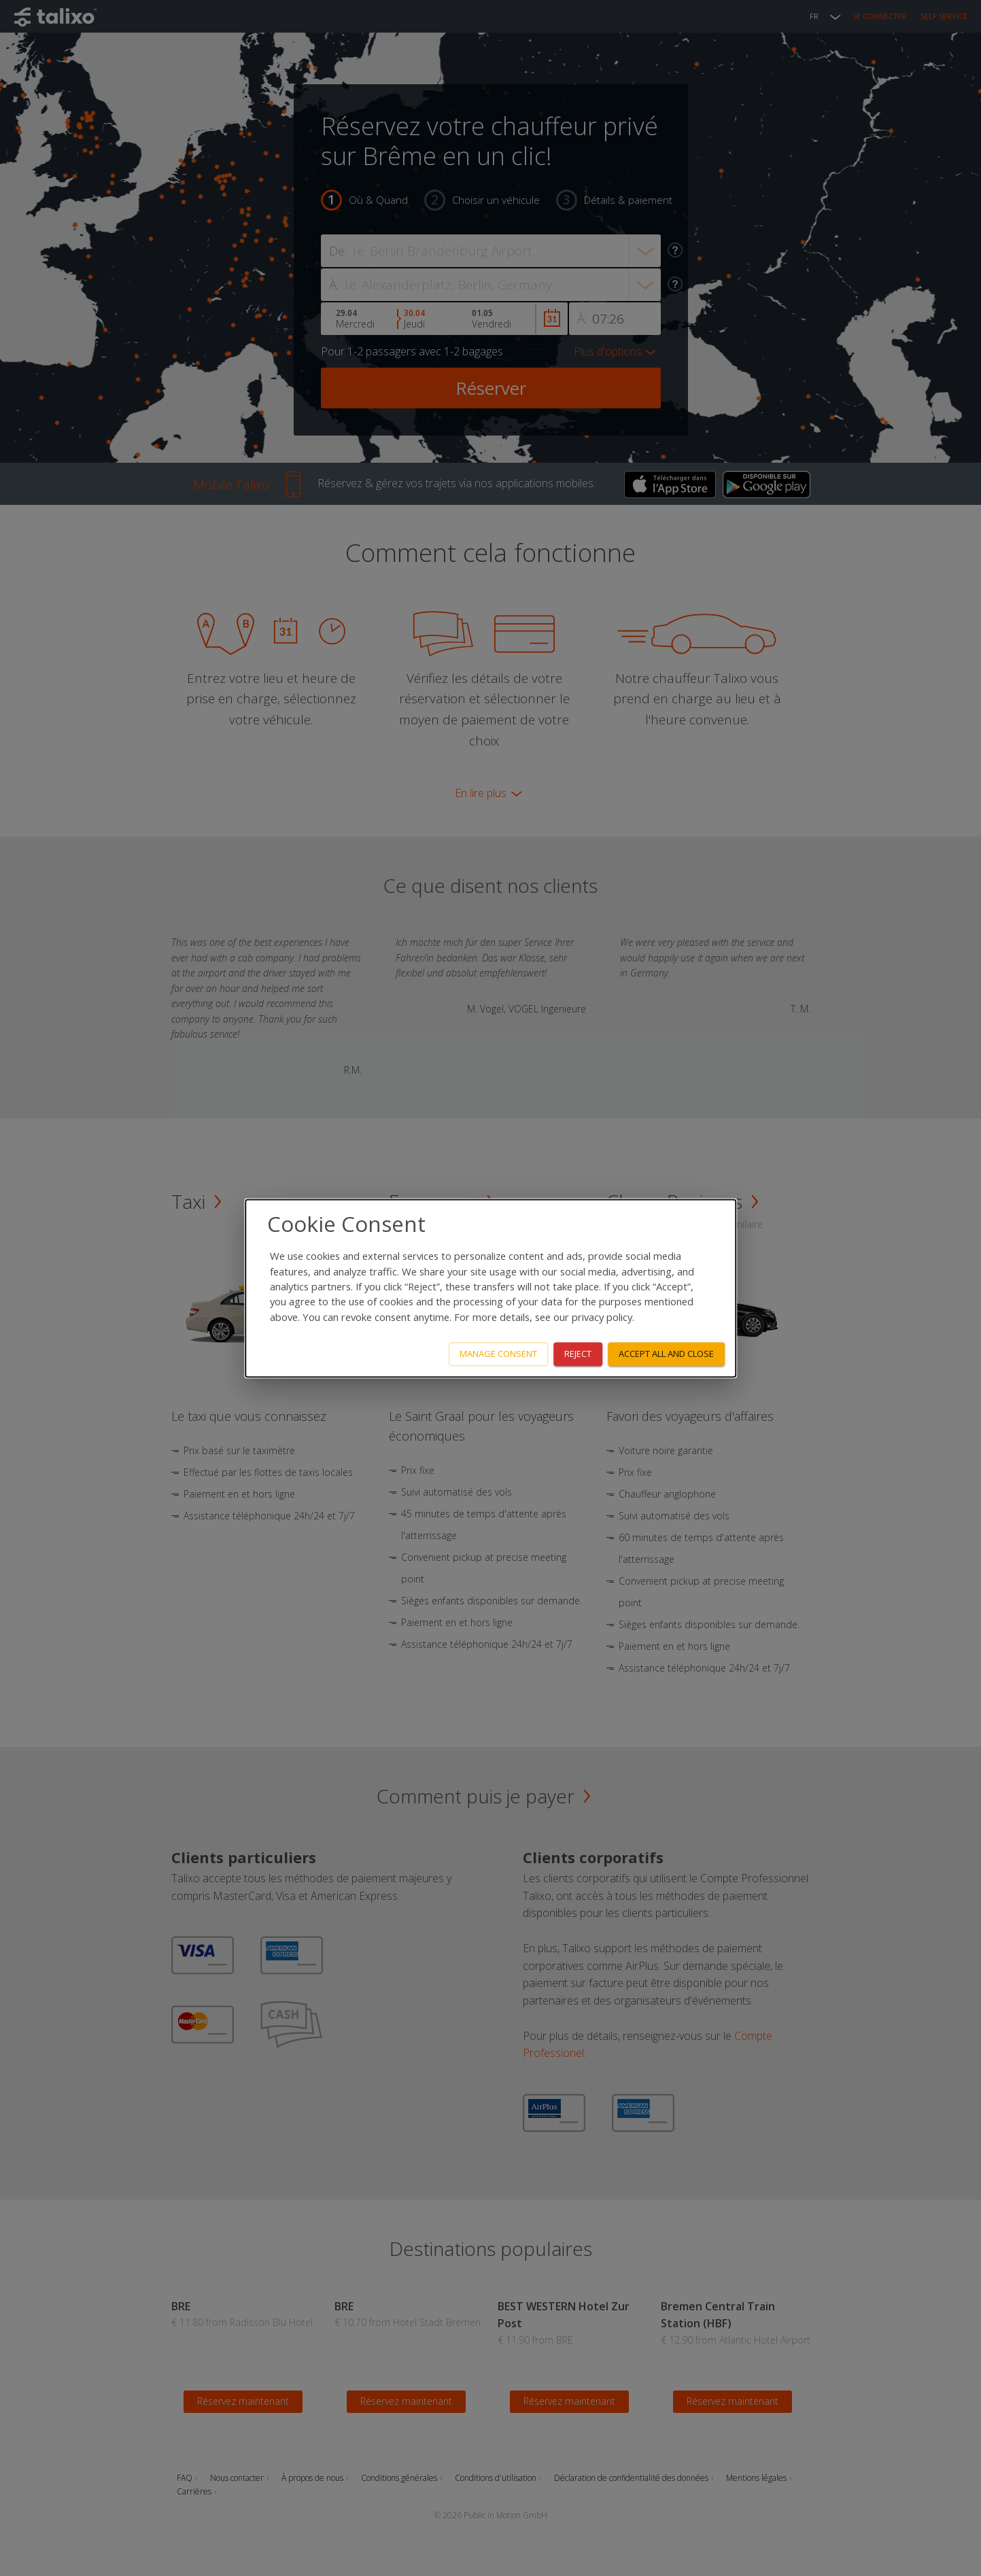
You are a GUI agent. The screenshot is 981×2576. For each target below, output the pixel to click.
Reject (577, 1353)
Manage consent (498, 1353)
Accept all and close (666, 1353)
